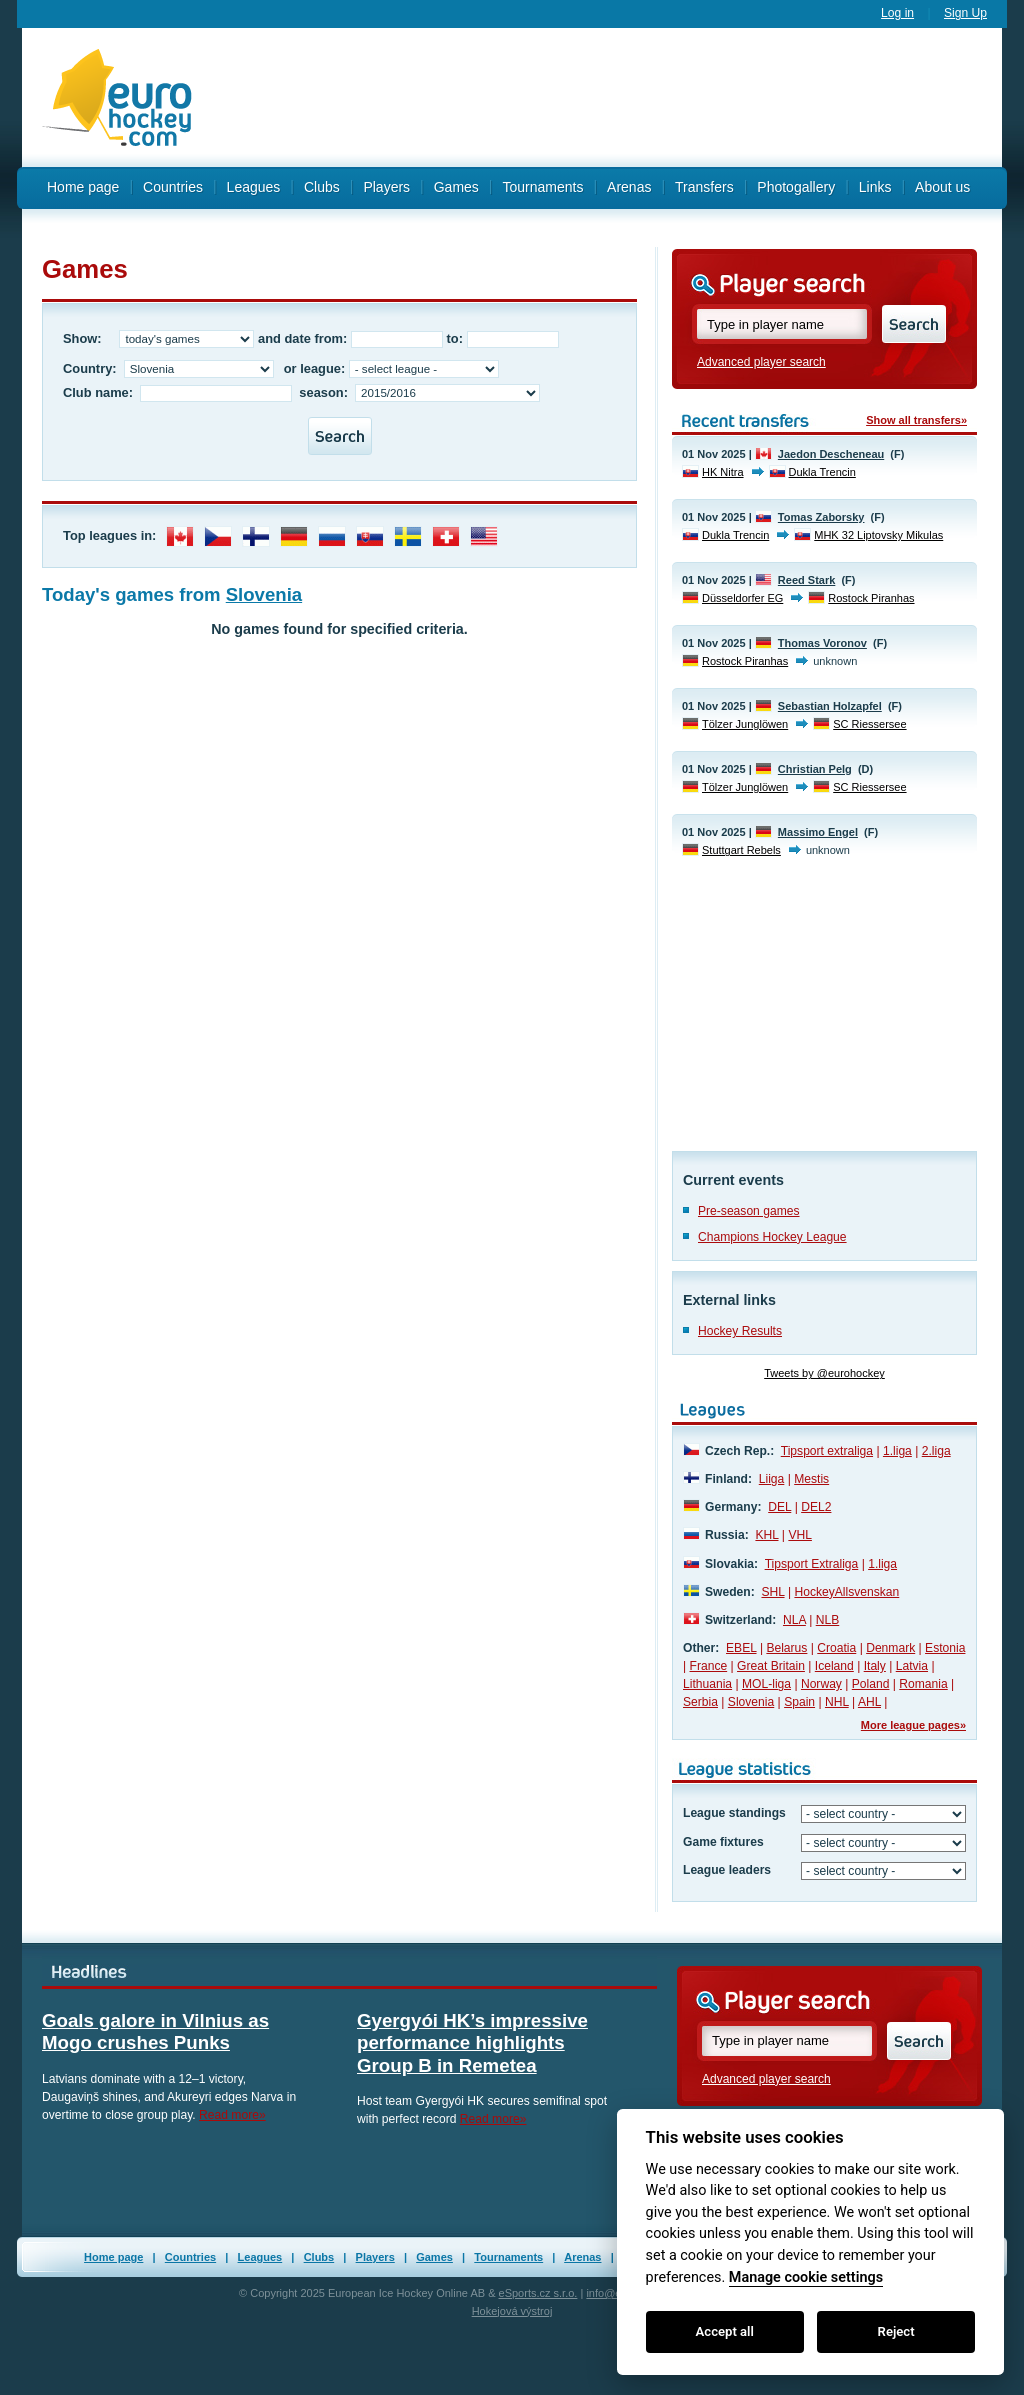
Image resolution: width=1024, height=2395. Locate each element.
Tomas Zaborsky (821, 517)
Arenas (629, 187)
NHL (837, 1702)
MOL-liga (766, 1684)
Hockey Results (740, 1331)
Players (386, 187)
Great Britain (771, 1666)
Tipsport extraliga (827, 1451)
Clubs (322, 187)
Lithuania (707, 1684)
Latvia (912, 1666)
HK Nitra (723, 472)
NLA (794, 1620)
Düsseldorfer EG (742, 598)
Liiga (772, 1479)
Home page (83, 187)
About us (942, 187)
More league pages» (913, 1725)
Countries (173, 187)
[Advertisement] (607, 98)
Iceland (834, 1666)
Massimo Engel (818, 832)
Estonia (945, 1648)
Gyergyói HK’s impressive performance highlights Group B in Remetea (472, 2043)
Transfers (704, 187)
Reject (896, 2331)
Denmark (890, 1648)
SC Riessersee (869, 724)
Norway (821, 1684)
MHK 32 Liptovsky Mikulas (878, 535)
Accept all (725, 2331)
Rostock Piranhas (871, 598)
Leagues (254, 187)
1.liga (897, 1451)
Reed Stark (806, 580)
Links (875, 187)
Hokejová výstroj (512, 2311)
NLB (828, 1620)
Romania (923, 1684)
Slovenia (264, 594)
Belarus (786, 1648)
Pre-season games (749, 1211)
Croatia (836, 1648)
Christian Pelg (815, 769)
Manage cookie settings (806, 2277)
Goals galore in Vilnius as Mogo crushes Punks (155, 2031)
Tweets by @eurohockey (824, 1373)
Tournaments (542, 187)
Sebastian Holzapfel (830, 706)
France (709, 1666)
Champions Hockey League (772, 1237)
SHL (772, 1592)
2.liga (936, 1451)
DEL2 (816, 1507)
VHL (800, 1535)
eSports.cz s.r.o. (538, 2293)
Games (456, 187)
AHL (869, 1702)
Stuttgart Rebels (741, 850)
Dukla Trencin (822, 472)
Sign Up (965, 13)
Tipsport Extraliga (812, 1564)
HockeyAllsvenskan (846, 1592)
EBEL (741, 1648)
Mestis (811, 1479)
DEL (779, 1507)
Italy (875, 1666)
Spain (799, 1702)
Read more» (232, 2115)
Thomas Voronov (822, 643)
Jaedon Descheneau (831, 454)
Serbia (700, 1702)
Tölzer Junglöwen (745, 724)
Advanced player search (761, 362)
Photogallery (796, 187)
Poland (871, 1684)
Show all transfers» (916, 420)
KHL (766, 1535)
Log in (897, 13)
